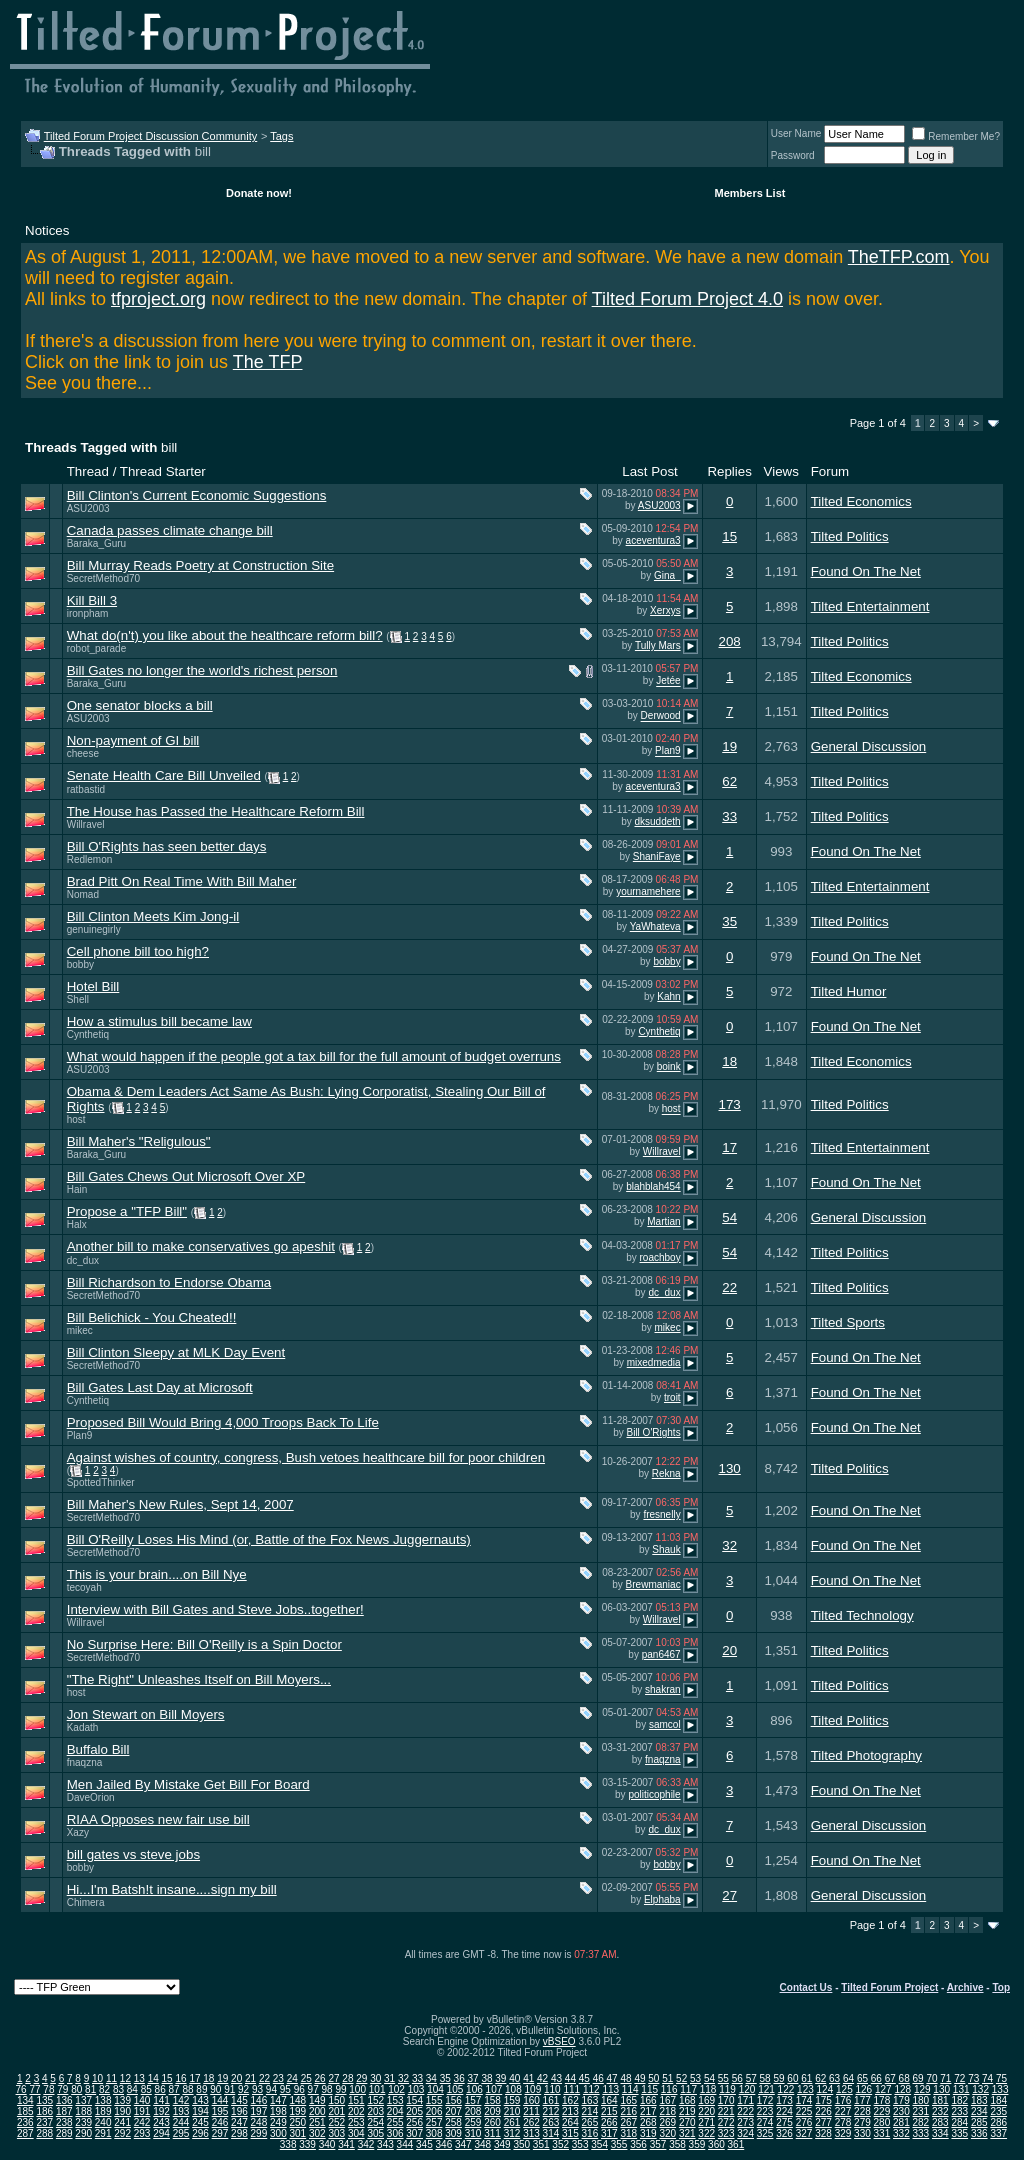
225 (804, 2111)
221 (726, 2111)
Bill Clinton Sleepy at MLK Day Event (176, 1352)
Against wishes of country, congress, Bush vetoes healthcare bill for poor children (306, 1457)
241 (122, 2122)
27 (729, 1895)
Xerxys (665, 610)
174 (804, 2100)
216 (628, 2111)
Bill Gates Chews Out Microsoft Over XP (186, 1176)
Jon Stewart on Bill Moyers (146, 1714)
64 (848, 2078)
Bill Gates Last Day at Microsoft (160, 1387)
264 (570, 2122)
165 (628, 2100)
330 (862, 2133)
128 (902, 2089)
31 (389, 2078)
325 (765, 2133)
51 (667, 2078)
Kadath (83, 1727)
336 (979, 2133)
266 (609, 2122)
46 (598, 2078)
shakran (663, 1689)
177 (862, 2100)
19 (729, 746)
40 (514, 2078)
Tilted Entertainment (870, 606)
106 (474, 2089)
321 (687, 2133)
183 (979, 2100)
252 (336, 2122)
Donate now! (259, 193)
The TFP (268, 362)
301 (298, 2133)
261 (512, 2122)
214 (590, 2111)
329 (843, 2133)
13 (139, 2078)
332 (901, 2133)
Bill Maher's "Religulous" (139, 1141)
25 (306, 2078)
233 (959, 2111)
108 (513, 2089)
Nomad (83, 894)
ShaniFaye (657, 856)
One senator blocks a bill (140, 705)
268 (648, 2122)
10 (97, 2078)
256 (414, 2122)
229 (882, 2111)
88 (187, 2089)
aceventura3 (653, 540)
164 (609, 2100)
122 (786, 2089)
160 (531, 2100)
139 (122, 2100)
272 (726, 2122)
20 (729, 1650)
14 (153, 2078)
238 (64, 2122)
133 (1000, 2089)
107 (494, 2089)
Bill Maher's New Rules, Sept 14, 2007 (180, 1504)
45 (584, 2078)
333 (921, 2133)
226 (823, 2111)
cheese (83, 753)
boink (669, 1066)
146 (259, 2100)
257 (434, 2122)
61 (806, 2078)
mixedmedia (654, 1362)
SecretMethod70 (103, 578)
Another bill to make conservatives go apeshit (201, 1246)
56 (737, 2078)
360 (716, 2144)
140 (142, 2100)
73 (973, 2078)
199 (298, 2111)
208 (730, 641)
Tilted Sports (848, 1322)
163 (590, 2100)
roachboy (660, 1257)
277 (823, 2122)
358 (677, 2144)
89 (201, 2089)
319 (648, 2133)
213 (570, 2111)
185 (25, 2111)
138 (103, 2100)
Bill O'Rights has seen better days (167, 846)
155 (434, 2100)
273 (745, 2122)
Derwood (661, 716)
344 (405, 2144)
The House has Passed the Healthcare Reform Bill (216, 811)
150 (336, 2100)
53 (695, 2078)
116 (669, 2089)
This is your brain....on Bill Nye (157, 1574)
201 (336, 2111)
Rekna (666, 1473)
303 (336, 2133)
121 (766, 2089)
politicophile (654, 1794)
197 (259, 2111)
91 (229, 2089)
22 (729, 1287)
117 (688, 2089)
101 (377, 2089)
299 (259, 2133)
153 (395, 2100)
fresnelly (661, 1514)
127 (883, 2089)
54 (729, 1217)
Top (1001, 1987)
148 (298, 2100)
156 (453, 2100)
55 (723, 2078)
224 (784, 2111)
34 (431, 2078)
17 (729, 1147)
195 (220, 2111)
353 (580, 2144)
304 (356, 2133)
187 (64, 2111)
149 (317, 2100)
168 (687, 2100)
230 (901, 2111)
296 (200, 2133)
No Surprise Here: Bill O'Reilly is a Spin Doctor (204, 1644)
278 (843, 2122)
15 (729, 536)
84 (132, 2089)
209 (492, 2111)
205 (414, 2111)
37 (473, 2078)
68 (904, 2078)
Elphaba (662, 1899)
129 (922, 2089)
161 (551, 2100)
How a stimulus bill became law (159, 1021)
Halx (77, 1224)
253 (356, 2122)
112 (591, 2089)
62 (729, 781)
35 (729, 921)
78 (48, 2089)
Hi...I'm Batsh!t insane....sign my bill (172, 1889)
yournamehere (648, 891)
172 (765, 2100)
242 (142, 2122)
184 (998, 2100)
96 (299, 2089)
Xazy (78, 1832)
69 (918, 2078)
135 (44, 2100)
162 (570, 2100)
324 (745, 2133)
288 (44, 2133)
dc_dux (83, 1260)
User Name (796, 133)
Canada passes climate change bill (170, 530)
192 (161, 2111)
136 (64, 2100)
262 (531, 2122)
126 (863, 2089)
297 (220, 2133)
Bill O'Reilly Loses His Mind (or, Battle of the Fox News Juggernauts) (269, 1539)
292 (122, 2133)
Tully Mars (658, 645)
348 (482, 2144)
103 (416, 2089)
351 (541, 2144)
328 (823, 2133)
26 (320, 2078)
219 (687, 2111)
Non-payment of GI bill (133, 740)
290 (83, 2133)
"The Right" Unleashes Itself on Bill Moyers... (199, 1679)
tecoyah (84, 1587)
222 (745, 2111)
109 (533, 2089)
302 (317, 2133)
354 (599, 2144)
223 (765, 2111)
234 (979, 2111)
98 (326, 2089)
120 (747, 2089)
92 (243, 2089)
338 (288, 2144)
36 (459, 2078)
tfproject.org (158, 299)
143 (200, 2100)
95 (285, 2089)
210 (512, 2111)
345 (424, 2144)
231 (921, 2111)
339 (307, 2144)
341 (346, 2144)
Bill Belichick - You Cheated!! (152, 1317)
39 (500, 2078)
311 (492, 2133)
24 (292, 2078)
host (76, 1119)
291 (103, 2133)
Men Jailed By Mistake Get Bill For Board (188, 1784)
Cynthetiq (88, 1034)
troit (672, 1397)
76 (21, 2089)
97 (313, 2089)
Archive (965, 1987)
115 (649, 2089)
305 (375, 2133)
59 (778, 2078)
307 (414, 2133)
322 (706, 2133)
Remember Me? (956, 136)
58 (765, 2078)
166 (648, 2100)
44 (570, 2078)
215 (609, 2111)
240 (103, 2122)
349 (502, 2144)
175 (823, 2100)
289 (64, 2133)
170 (726, 2100)
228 (862, 2111)
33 (729, 816)
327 (804, 2133)
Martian (663, 1221)
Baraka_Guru (96, 543)
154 (414, 2100)
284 (959, 2122)
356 (638, 2144)
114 (630, 2089)
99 (340, 2089)
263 (551, 2122)
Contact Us (806, 1987)
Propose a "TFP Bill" (127, 1211)
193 (181, 2111)
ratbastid (86, 789)
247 (239, 2122)
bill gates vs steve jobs (133, 1854)
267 (628, 2122)
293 (142, 2133)
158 (492, 2100)
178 (882, 2100)
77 (34, 2089)
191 (142, 2111)
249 (278, 2122)
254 (375, 2122)
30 (375, 2078)
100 (357, 2089)
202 (356, 2111)
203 (375, 2111)
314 (551, 2133)
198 (278, 2111)
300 (278, 2133)
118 (708, 2089)
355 (619, 2144)
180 (921, 2100)
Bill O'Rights (653, 1432)
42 (542, 2078)
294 (161, 2133)
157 (473, 2100)
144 (220, 2100)
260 (492, 2122)
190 (122, 2111)
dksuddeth (657, 821)
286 (998, 2122)
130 (730, 1468)
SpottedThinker (101, 1482)
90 (215, 2089)
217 (648, 2111)
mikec (80, 1330)
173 (730, 1104)
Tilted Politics (850, 536)
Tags (281, 136)
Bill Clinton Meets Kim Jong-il (153, 916)
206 (434, 2111)
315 (570, 2133)
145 (239, 2100)
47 (612, 2078)
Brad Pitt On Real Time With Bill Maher (182, 881)
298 (239, 2133)
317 (609, 2133)
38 (486, 2078)
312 (512, 2133)
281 (901, 2122)
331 (882, 2133)
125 (844, 2089)
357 (658, 2144)
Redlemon (90, 859)
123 (805, 2089)
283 (940, 2122)
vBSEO (559, 2041)
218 (667, 2111)
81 (90, 2089)
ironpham (88, 613)
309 (453, 2133)
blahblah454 (653, 1186)
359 (697, 2144)
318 (628, 2133)
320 (667, 2133)
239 (83, 2122)
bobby (80, 964)
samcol (665, 1724)
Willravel (86, 824)
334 (940, 2133)
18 (729, 1061)
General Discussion (869, 746)
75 (1001, 2078)
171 (745, 2100)
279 (862, 2122)
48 (625, 2078)
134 (25, 2100)
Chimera (86, 1902)
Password (793, 155)
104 (435, 2089)
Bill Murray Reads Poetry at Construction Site (200, 565)
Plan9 (668, 751)
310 (473, 2133)
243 (161, 2122)
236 (25, 2122)
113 (610, 2089)
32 (729, 1545)
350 (521, 2144)
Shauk (666, 1549)
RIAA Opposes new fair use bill (158, 1819)
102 (396, 2089)
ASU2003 (88, 508)
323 (726, 2133)
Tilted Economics (861, 501)
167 (667, 2100)
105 (455, 2089)
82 (104, 2089)
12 (125, 2078)
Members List (750, 193)
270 (687, 2122)
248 (259, 2122)
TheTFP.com (899, 257)
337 (998, 2133)
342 (366, 2144)
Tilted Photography (866, 1755)
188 (83, 2111)
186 (44, 2111)
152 (375, 2100)
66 (876, 2078)
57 (751, 2078)
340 (327, 2144)
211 (531, 2111)
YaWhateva (655, 926)
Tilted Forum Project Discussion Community (151, 136)
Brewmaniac (653, 1584)
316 (590, 2133)
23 (278, 2078)
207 (453, 2111)
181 (940, 2100)
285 (979, 2122)
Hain (77, 1189)
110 (552, 2089)
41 (528, 2078)
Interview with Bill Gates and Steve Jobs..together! (215, 1609)
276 (804, 2122)
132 (980, 2089)
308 (434, 2133)
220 (706, 2111)
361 (736, 2144)
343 (385, 2144)
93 (257, 2089)
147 (278, 2100)
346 (444, 2144)
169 (706, 2100)
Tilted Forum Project (889, 1987)
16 (180, 2078)
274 (765, 2122)
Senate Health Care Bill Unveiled (164, 775)
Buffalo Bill (98, 1749)
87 (174, 2089)
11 (111, 2078)
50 (653, 2078)
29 (361, 2078)
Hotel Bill (93, 986)
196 (239, 2111)
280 (882, 2122)
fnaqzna (85, 1762)
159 (512, 2100)
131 (961, 2089)
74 (987, 2078)
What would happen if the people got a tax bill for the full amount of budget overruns (314, 1056)
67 (890, 2078)
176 (843, 2100)
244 (181, 2122)
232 (940, 2111)
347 (463, 2144)
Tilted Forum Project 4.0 (687, 299)
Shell (78, 999)
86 (160, 2089)
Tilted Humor (849, 991)
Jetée (668, 681)
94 (271, 2089)
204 (395, 2111)
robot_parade (97, 648)
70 (931, 2078)
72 (959, 2078)
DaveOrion (91, 1797)
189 (103, 2111)
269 (667, 2122)
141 (161, 2100)
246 (220, 2122)
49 (639, 2078)
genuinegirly (94, 929)
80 (76, 2089)
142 (181, 2100)
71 (945, 2078)
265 (590, 2122)
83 (118, 2089)
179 (901, 2100)
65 (862, 2078)
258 (453, 2122)
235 (998, 2111)
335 (959, 2133)
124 (825, 2089)
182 (959, 2100)
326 (784, 2133)
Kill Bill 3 (92, 600)
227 (843, 2111)
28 (347, 2078)
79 (62, 2089)
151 (356, 2100)
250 (298, 2122)
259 (473, 2122)
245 (200, 2122)
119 (727, 2089)
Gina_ (667, 575)
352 (560, 2144)
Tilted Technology (862, 1615)
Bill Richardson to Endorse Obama (169, 1282)
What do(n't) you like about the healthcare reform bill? (225, 635)
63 (834, 2078)
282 (921, 2122)
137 (83, 2100)
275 (784, 2122)
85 (146, 2089)
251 (317, 2122)
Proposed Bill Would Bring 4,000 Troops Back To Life (223, 1422)
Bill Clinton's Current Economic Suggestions (197, 495)
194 (200, 2111)
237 (44, 2122)
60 (792, 2078)
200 (317, 2111)
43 (556, 2078)
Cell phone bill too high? (138, 951)
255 (395, 2122)
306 (395, 2133)
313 (531, 2133)
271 (706, 2122)
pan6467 (661, 1654)
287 (25, 2133)
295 (181, 2133)
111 (571, 2089)
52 (681, 2078)
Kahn (668, 996)
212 (551, 2111)
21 (250, 2078)
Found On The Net (866, 571)
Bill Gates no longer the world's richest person (202, 670)
